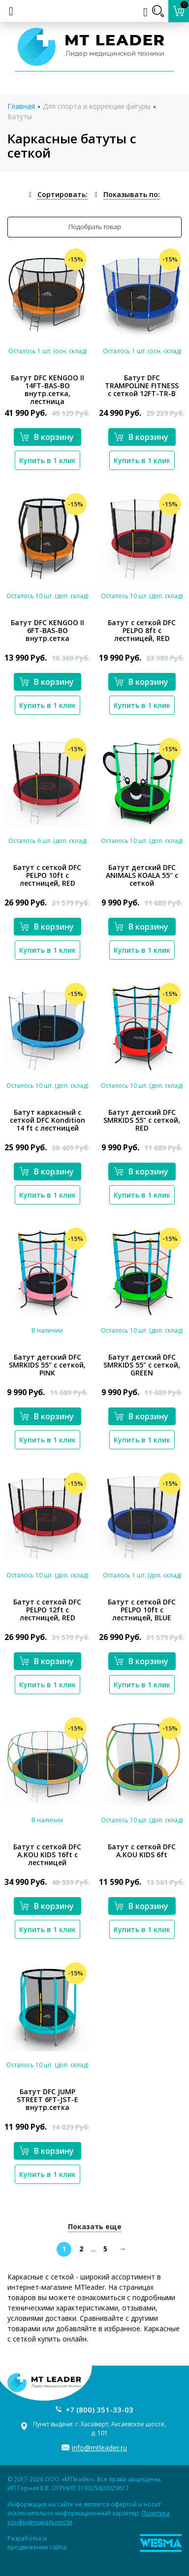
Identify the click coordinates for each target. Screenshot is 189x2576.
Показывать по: (131, 194)
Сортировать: (62, 194)
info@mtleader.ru (99, 2447)
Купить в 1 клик (47, 460)
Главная (21, 106)
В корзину (47, 437)
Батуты (19, 116)
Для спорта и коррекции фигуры (97, 106)
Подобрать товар (94, 226)
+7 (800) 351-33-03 (99, 2409)
